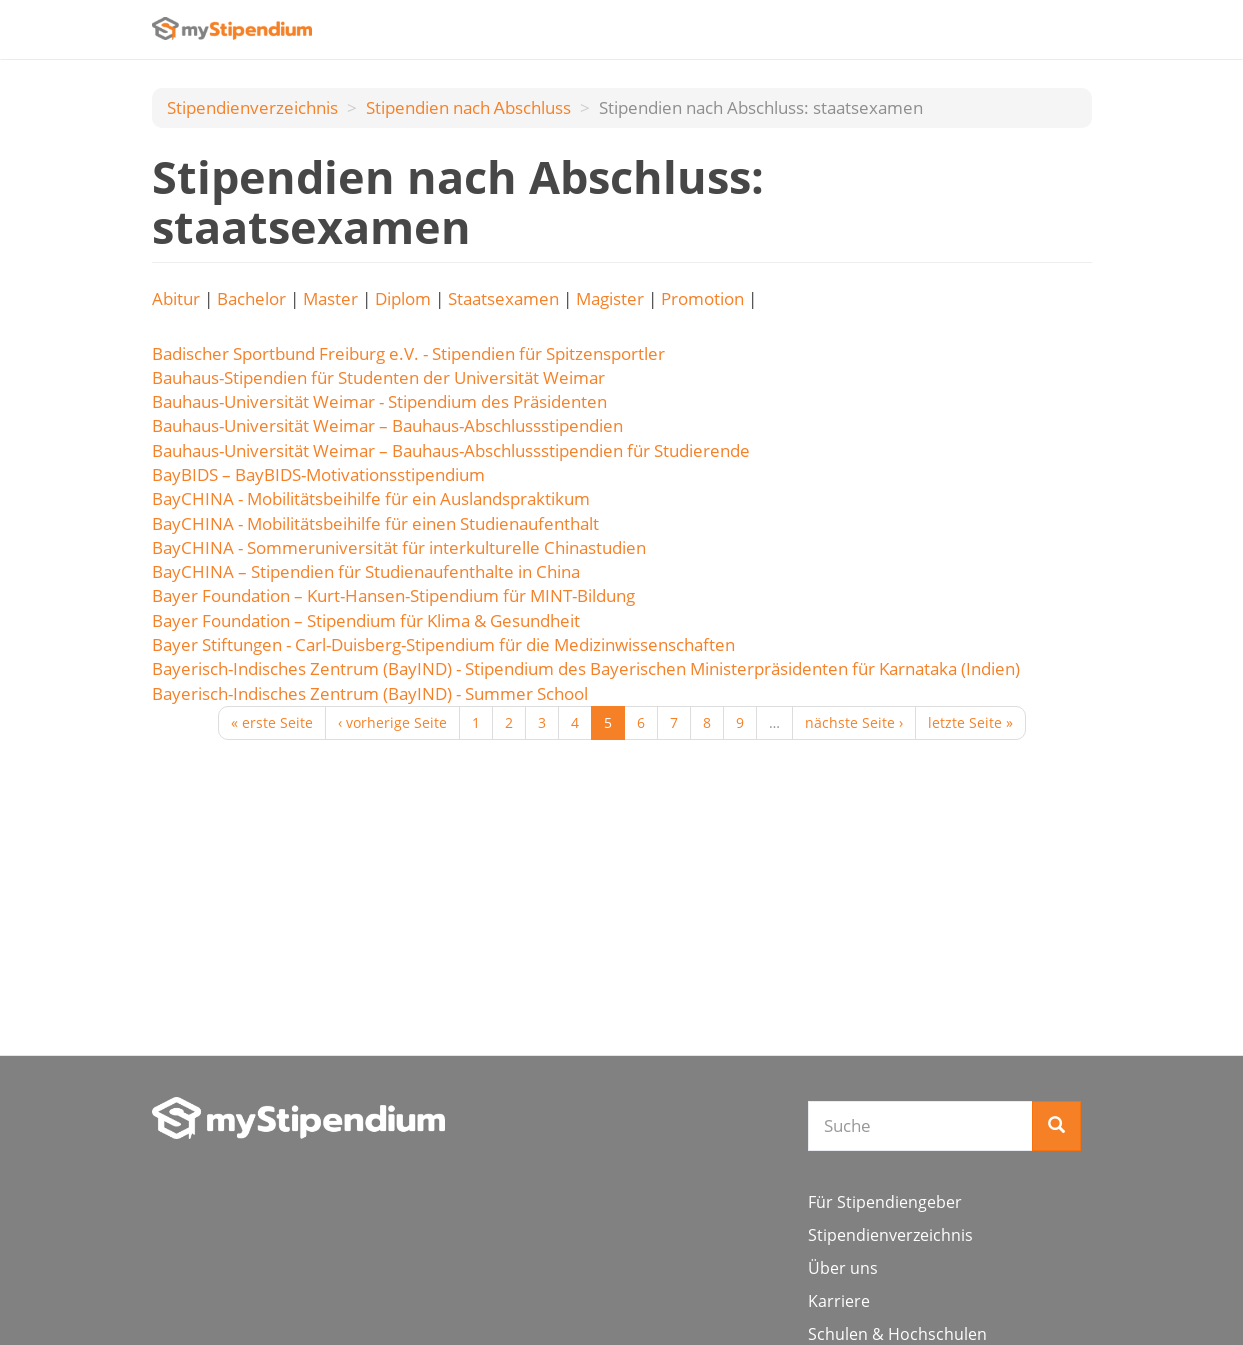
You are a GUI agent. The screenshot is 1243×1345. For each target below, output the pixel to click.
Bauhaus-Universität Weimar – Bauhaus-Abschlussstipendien (387, 425)
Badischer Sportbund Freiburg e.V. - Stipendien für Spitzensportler (408, 353)
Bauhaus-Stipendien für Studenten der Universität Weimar (378, 377)
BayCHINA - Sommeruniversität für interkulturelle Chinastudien (399, 547)
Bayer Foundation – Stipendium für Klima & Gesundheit (366, 620)
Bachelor (251, 298)
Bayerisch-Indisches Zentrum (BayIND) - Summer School (370, 693)
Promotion (702, 298)
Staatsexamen (503, 298)
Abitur (176, 298)
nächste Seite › (854, 722)
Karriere (839, 1301)
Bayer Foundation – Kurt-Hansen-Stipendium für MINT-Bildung (393, 595)
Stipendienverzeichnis (252, 107)
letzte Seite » (970, 722)
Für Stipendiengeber (885, 1202)
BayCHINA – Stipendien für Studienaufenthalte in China (366, 571)
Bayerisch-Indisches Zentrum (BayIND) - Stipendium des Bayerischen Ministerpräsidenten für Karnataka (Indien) (586, 668)
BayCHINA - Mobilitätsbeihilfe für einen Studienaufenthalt (375, 523)
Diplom (403, 298)
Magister (610, 298)
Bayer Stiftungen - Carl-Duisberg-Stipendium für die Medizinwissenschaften (443, 644)
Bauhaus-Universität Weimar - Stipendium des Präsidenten (379, 401)
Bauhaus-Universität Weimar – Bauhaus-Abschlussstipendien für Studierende (451, 450)
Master (330, 298)
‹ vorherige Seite (392, 722)
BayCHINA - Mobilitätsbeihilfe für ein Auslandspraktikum (371, 498)
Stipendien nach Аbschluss (468, 107)
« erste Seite (272, 722)
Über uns (843, 1268)
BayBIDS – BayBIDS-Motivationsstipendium (318, 474)
